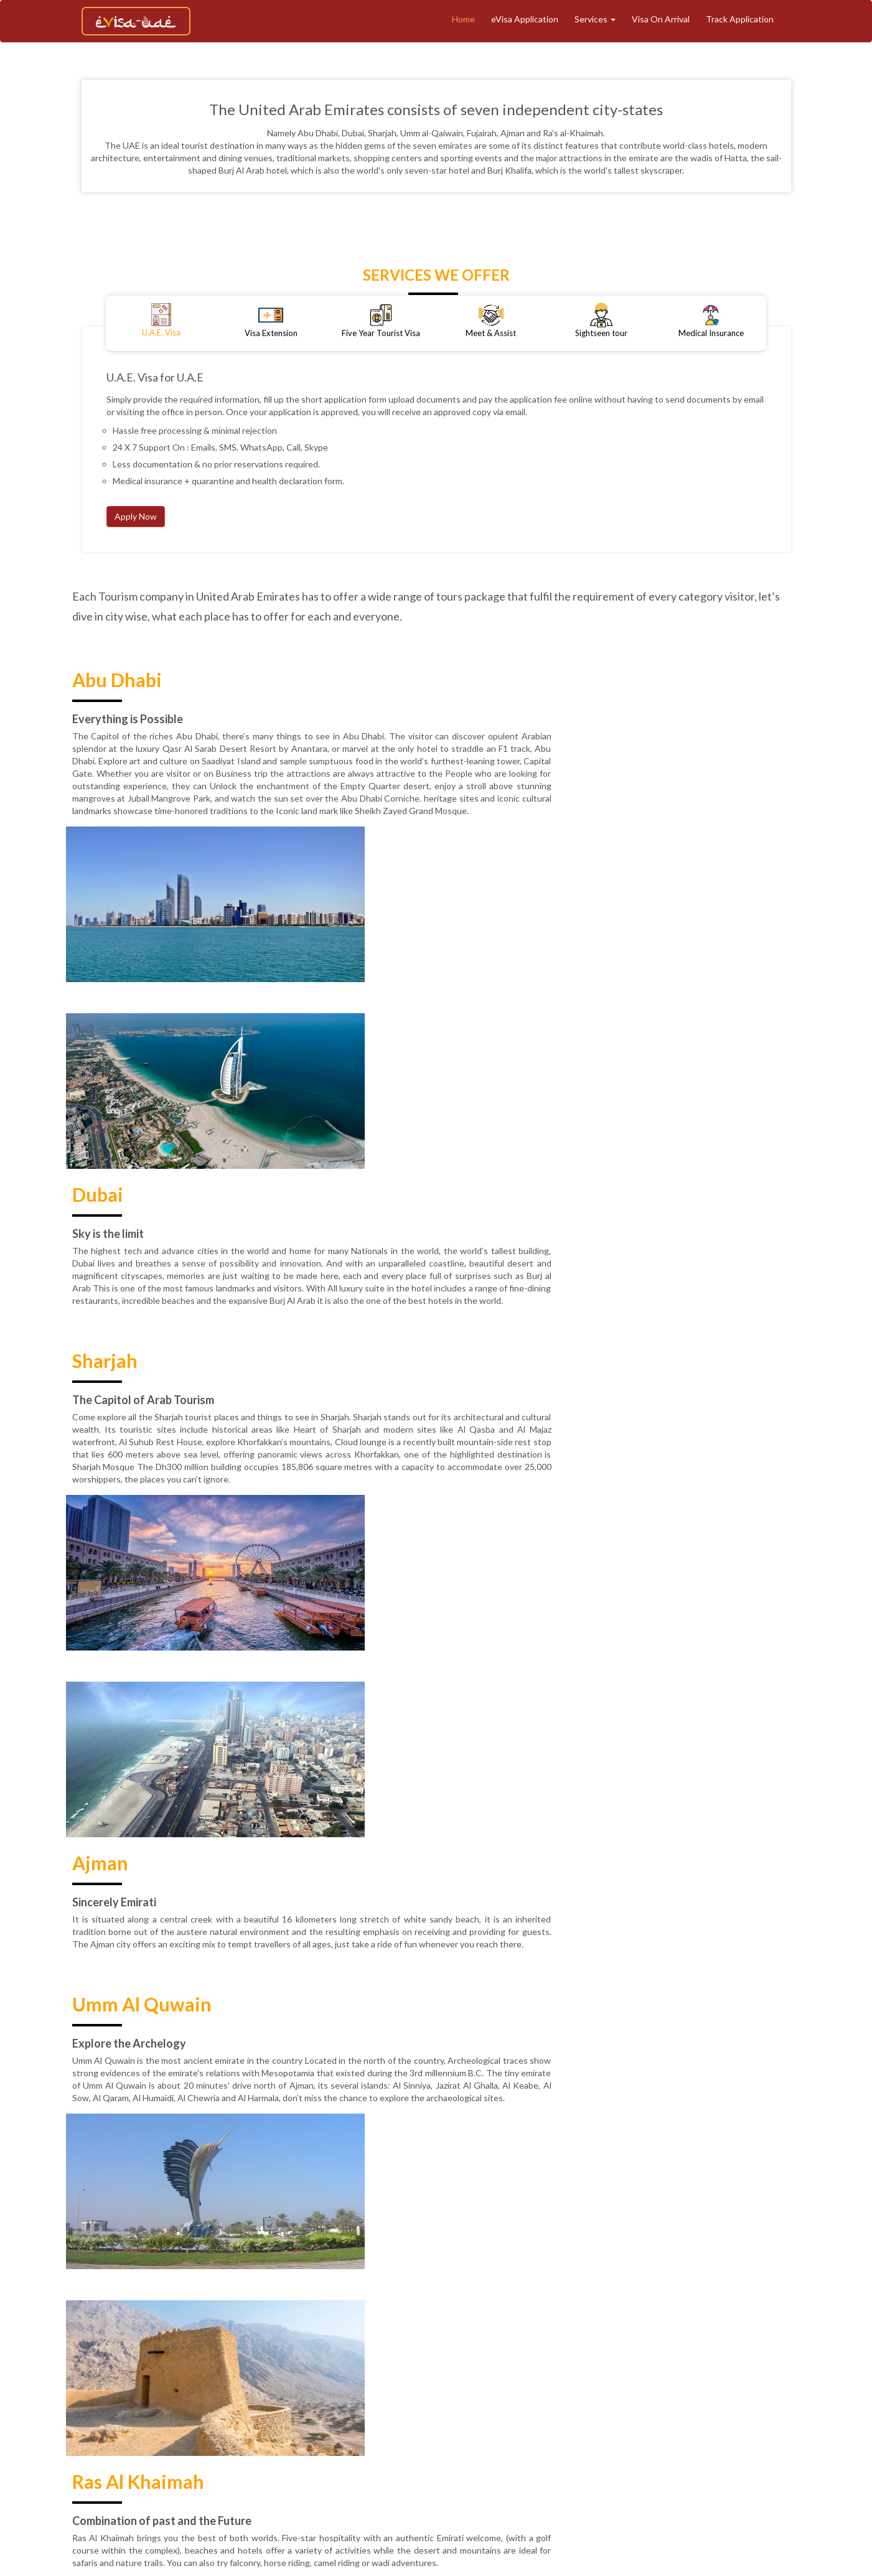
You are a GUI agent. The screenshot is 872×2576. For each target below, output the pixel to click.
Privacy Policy (372, 2425)
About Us (300, 2404)
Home (463, 19)
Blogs (720, 2404)
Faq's (610, 2425)
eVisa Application (524, 19)
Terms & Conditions (784, 2404)
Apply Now (136, 516)
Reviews (429, 2425)
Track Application (740, 19)
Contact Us (483, 2425)
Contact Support (553, 2425)
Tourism (432, 2404)
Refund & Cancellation (288, 2425)
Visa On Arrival (661, 19)
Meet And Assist (576, 2404)
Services (595, 19)
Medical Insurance (659, 2404)
